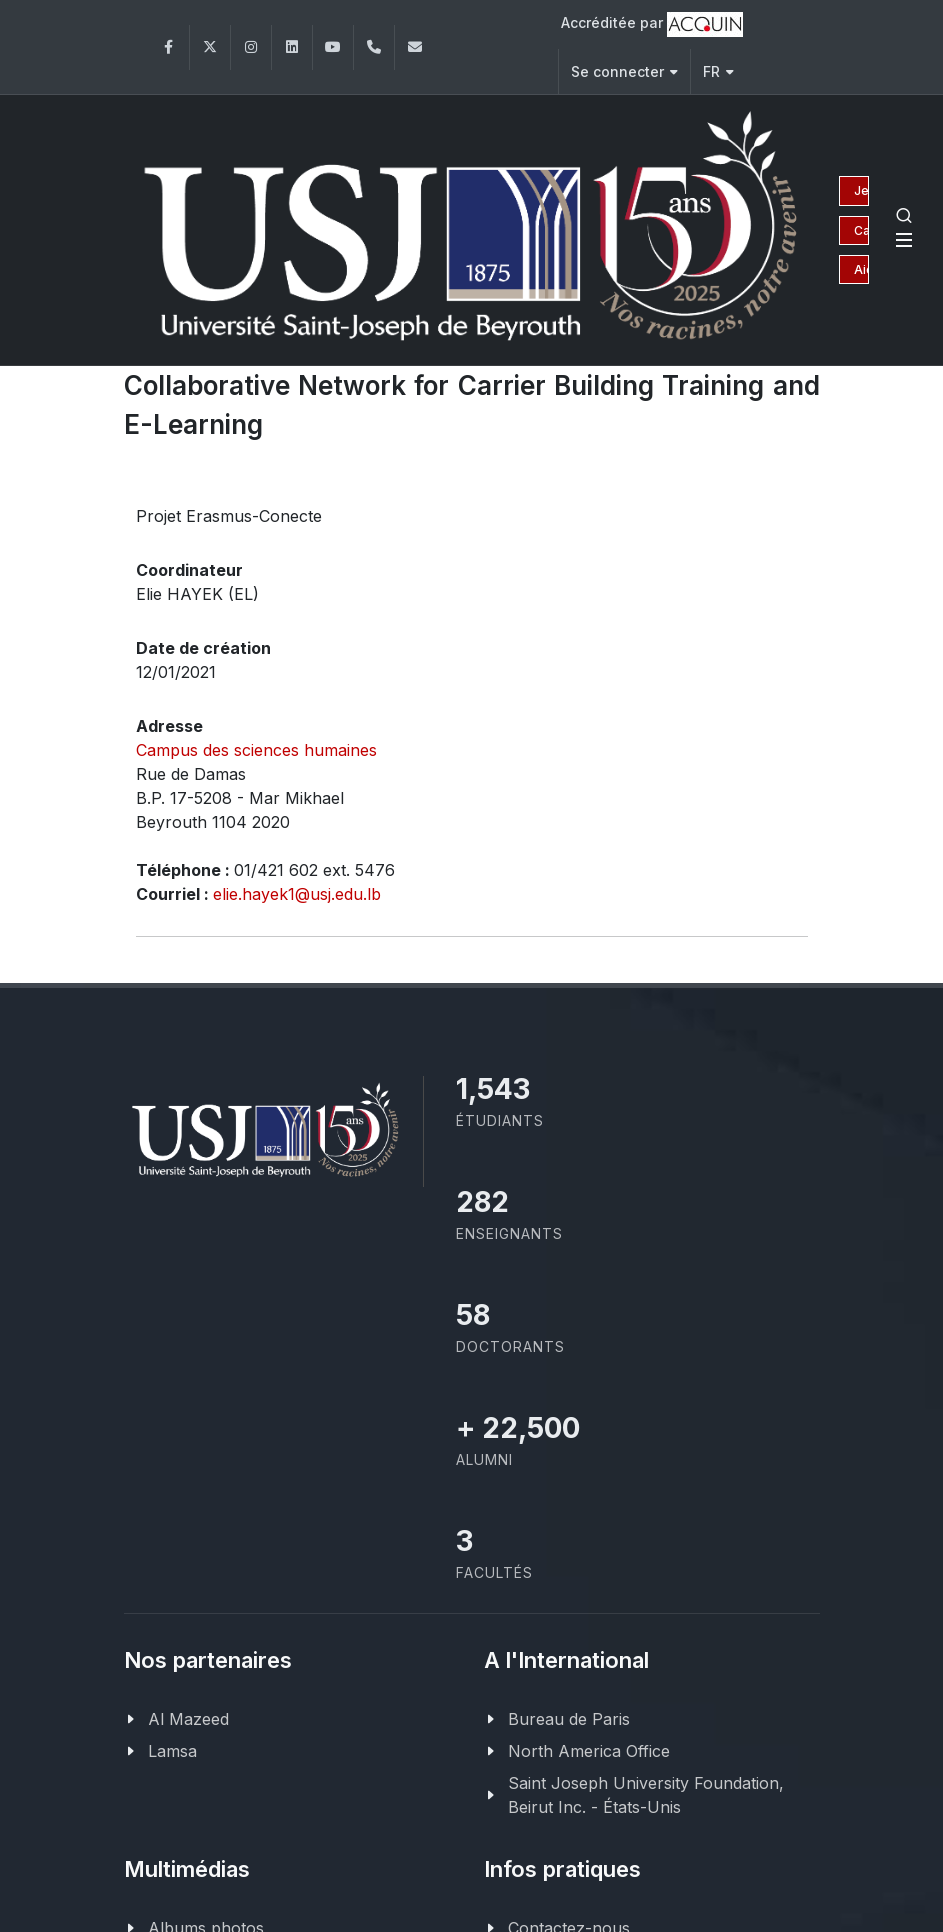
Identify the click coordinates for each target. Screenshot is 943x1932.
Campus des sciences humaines (256, 748)
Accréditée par (652, 24)
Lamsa (172, 1749)
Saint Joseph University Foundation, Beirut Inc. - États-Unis (646, 1793)
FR (718, 71)
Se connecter (624, 71)
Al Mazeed (188, 1717)
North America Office (589, 1749)
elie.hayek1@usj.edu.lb (297, 892)
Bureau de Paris (569, 1717)
